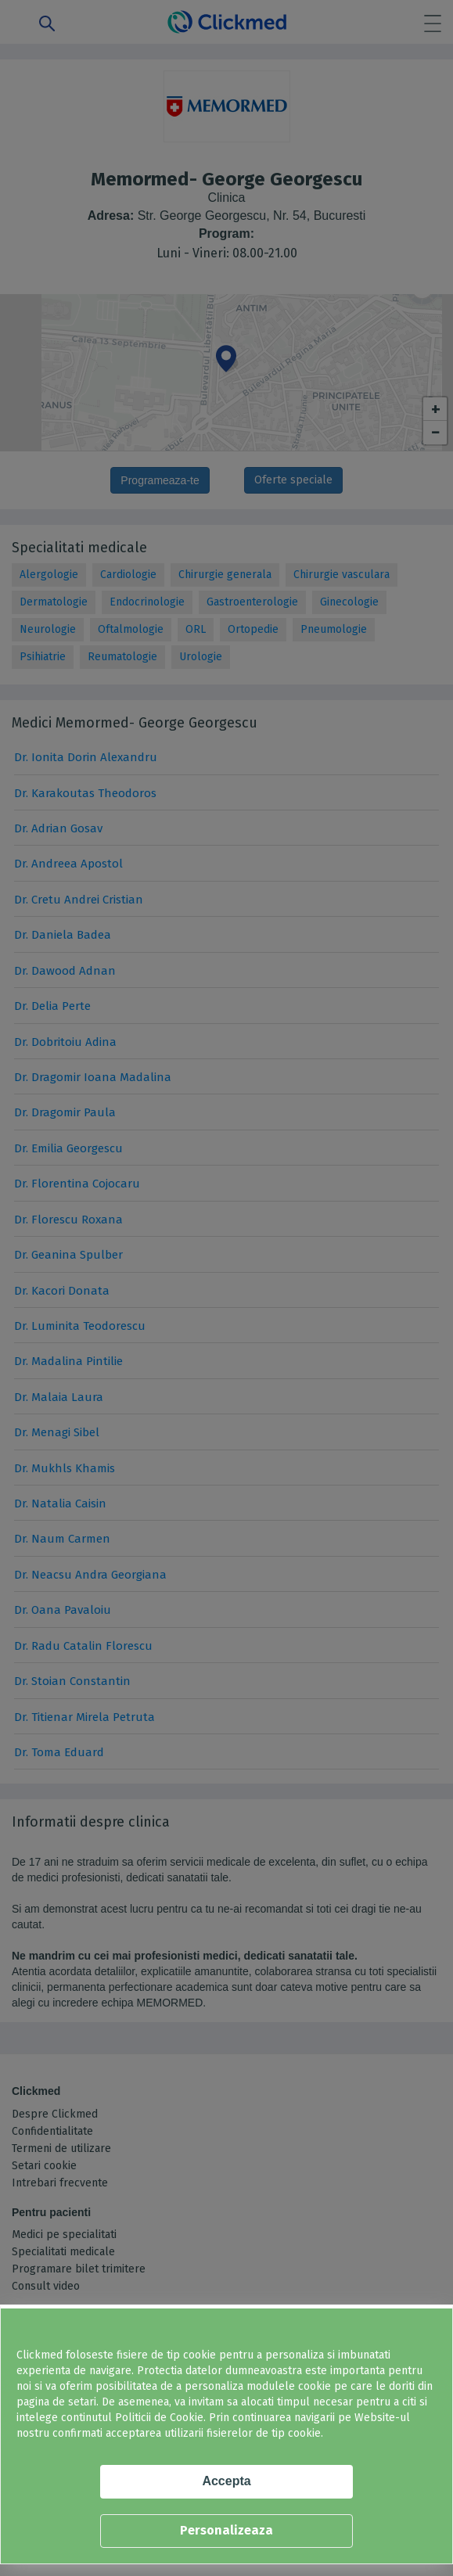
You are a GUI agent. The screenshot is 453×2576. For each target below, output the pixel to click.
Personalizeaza (226, 2530)
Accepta (226, 2481)
